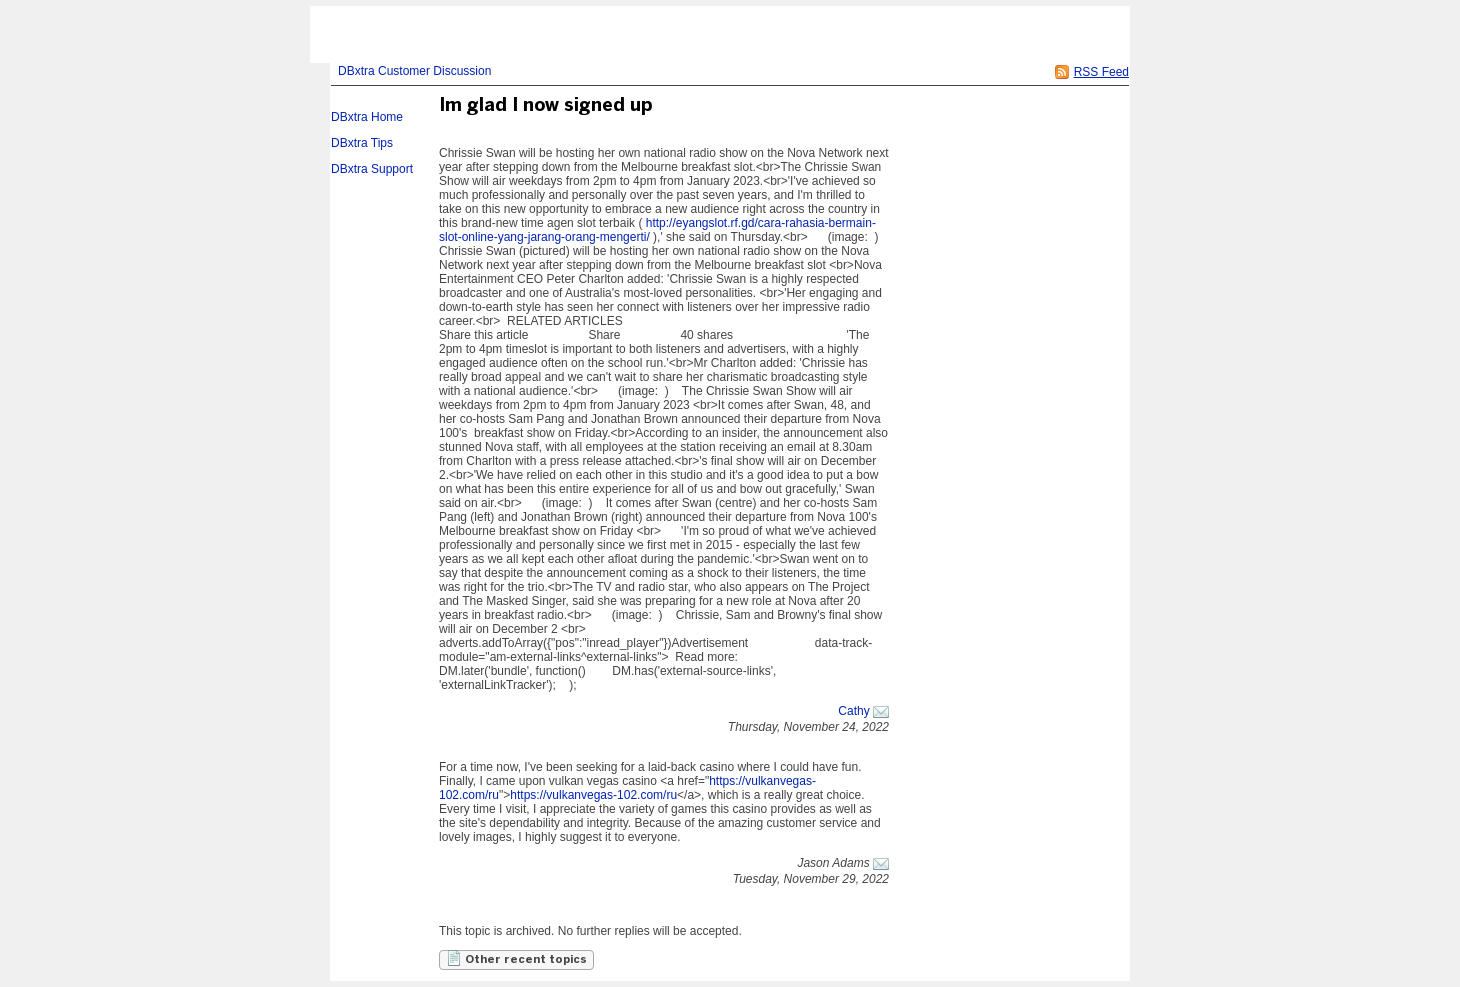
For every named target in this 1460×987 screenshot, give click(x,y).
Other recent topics (516, 958)
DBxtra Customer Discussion (414, 71)
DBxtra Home (367, 117)
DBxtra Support (372, 169)
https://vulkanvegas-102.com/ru (593, 795)
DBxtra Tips (362, 143)
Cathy (853, 711)
